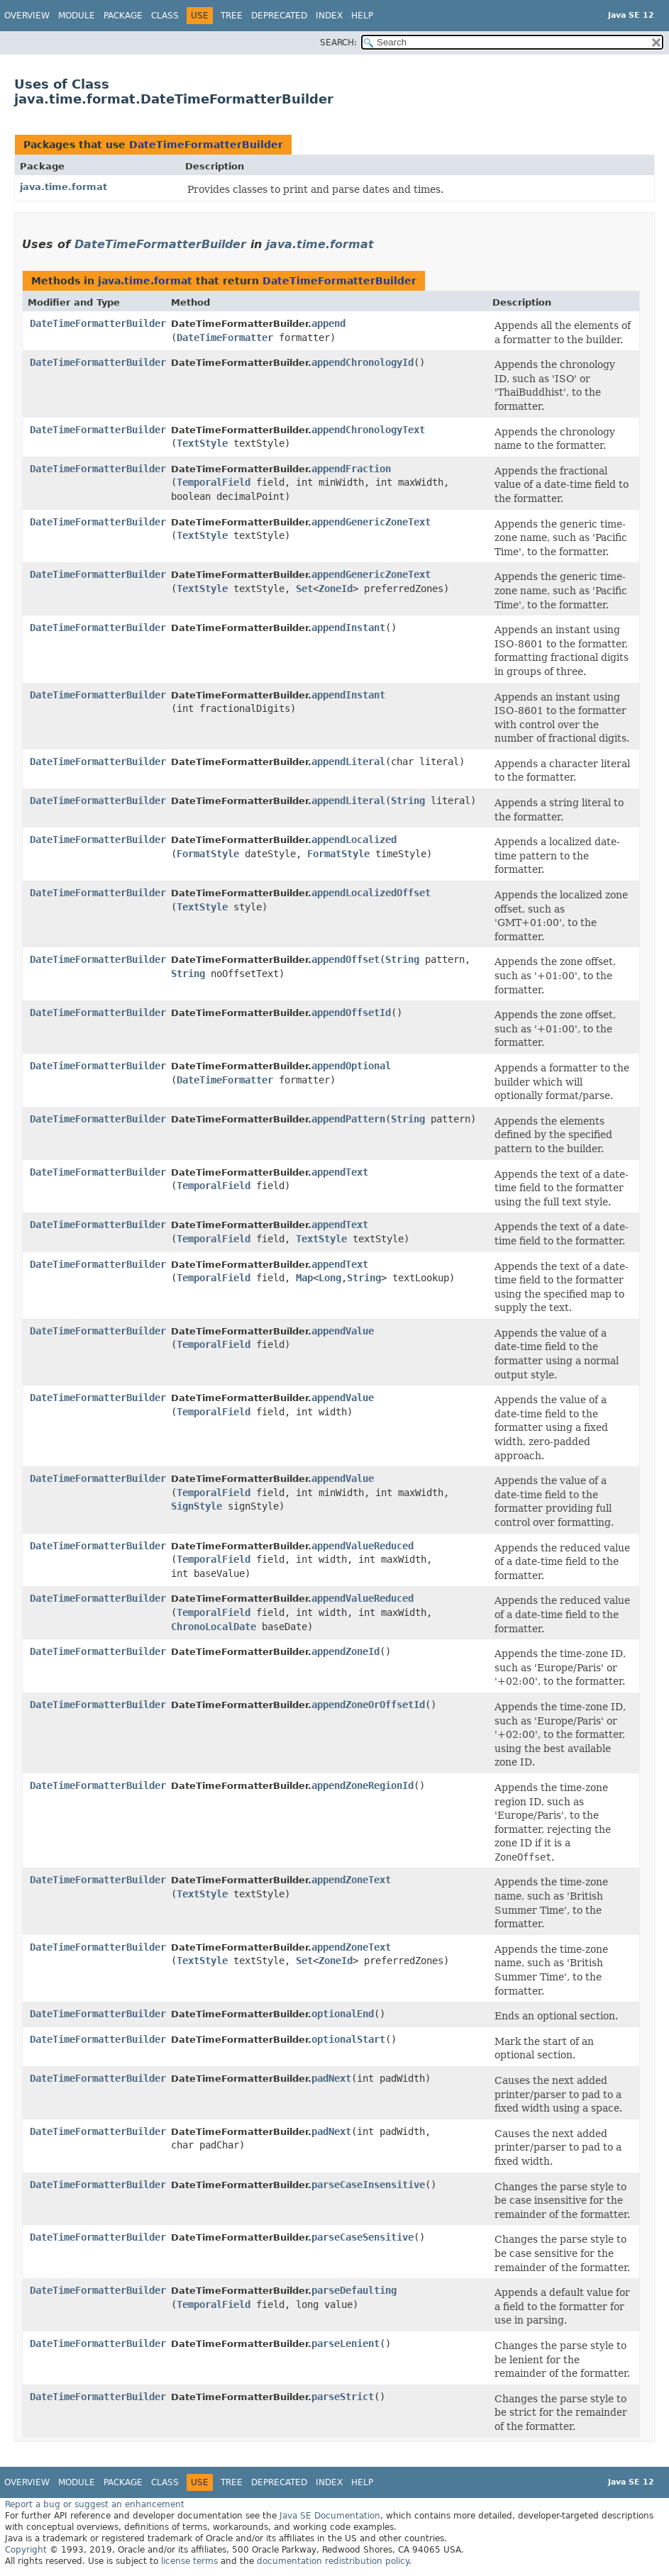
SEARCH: (338, 43)
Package (123, 16)
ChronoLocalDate (213, 1626)
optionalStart (348, 2039)
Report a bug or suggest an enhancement (94, 2504)
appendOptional (351, 1065)
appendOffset (345, 959)
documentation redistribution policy (333, 2561)
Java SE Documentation (330, 2516)
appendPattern (348, 1119)
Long (330, 1277)
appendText (339, 1172)
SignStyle (196, 1506)
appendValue (342, 1331)
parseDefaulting (354, 2290)
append (328, 323)
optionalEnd (342, 2013)
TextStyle (202, 443)
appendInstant (348, 627)
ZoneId (336, 588)
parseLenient (345, 2343)
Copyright (26, 2550)
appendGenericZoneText (371, 522)
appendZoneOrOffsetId (368, 1704)
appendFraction (351, 468)
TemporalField (213, 482)
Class (165, 16)
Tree (232, 16)
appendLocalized (354, 839)
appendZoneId (345, 1651)
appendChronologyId (362, 362)
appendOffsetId (351, 1012)
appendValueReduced (362, 1545)
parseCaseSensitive (362, 2237)
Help (362, 16)
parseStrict (342, 2396)
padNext (331, 2078)
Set (304, 588)
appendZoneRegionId (362, 1785)
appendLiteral (348, 761)
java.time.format (63, 187)
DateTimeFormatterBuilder (206, 144)
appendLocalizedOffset (371, 892)
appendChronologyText (368, 429)
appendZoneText (351, 1879)
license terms (189, 2561)
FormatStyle (208, 853)
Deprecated (279, 16)
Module (76, 16)
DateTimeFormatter (225, 337)
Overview (27, 16)
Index (329, 16)
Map (304, 1277)
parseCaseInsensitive (368, 2184)
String (408, 800)
